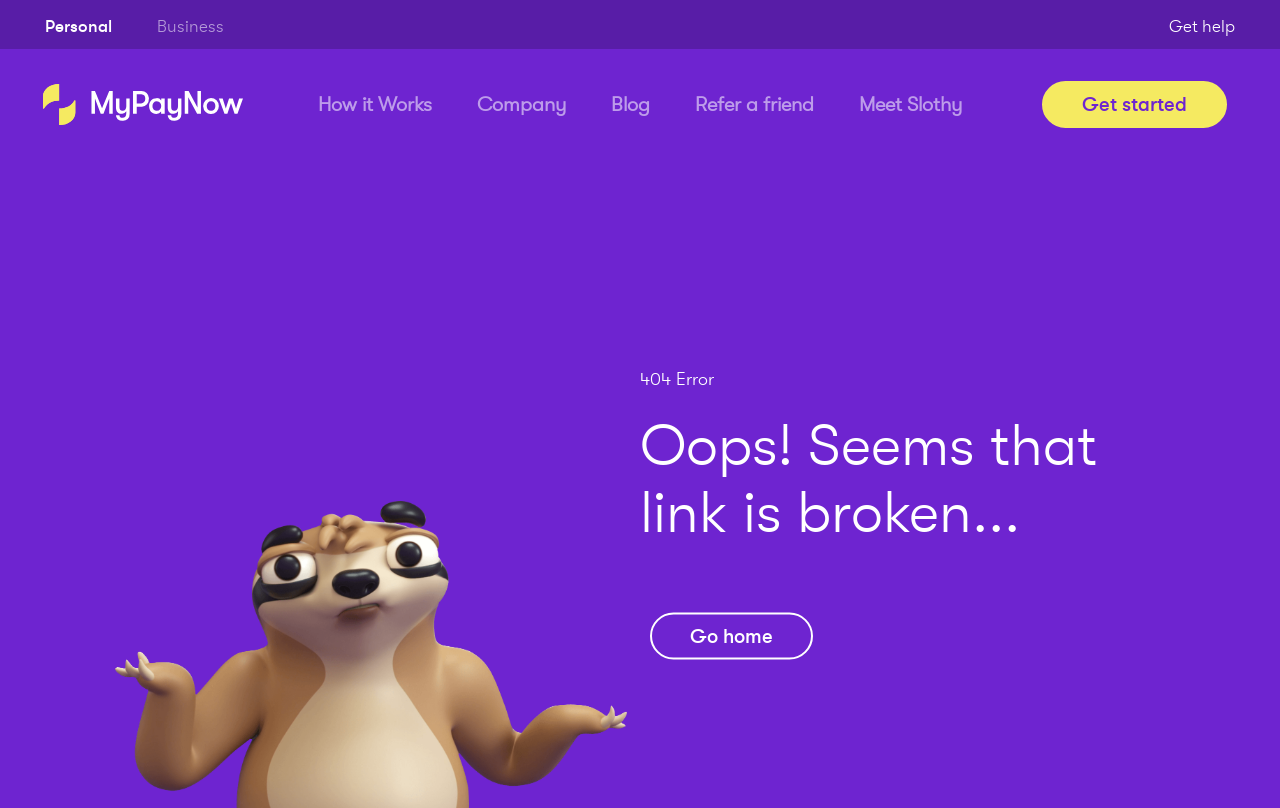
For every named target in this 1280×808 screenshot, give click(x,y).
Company (521, 104)
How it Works (375, 104)
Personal (78, 26)
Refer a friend (754, 104)
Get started (1134, 104)
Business (190, 26)
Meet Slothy (910, 104)
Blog (630, 104)
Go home (731, 635)
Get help (1202, 26)
